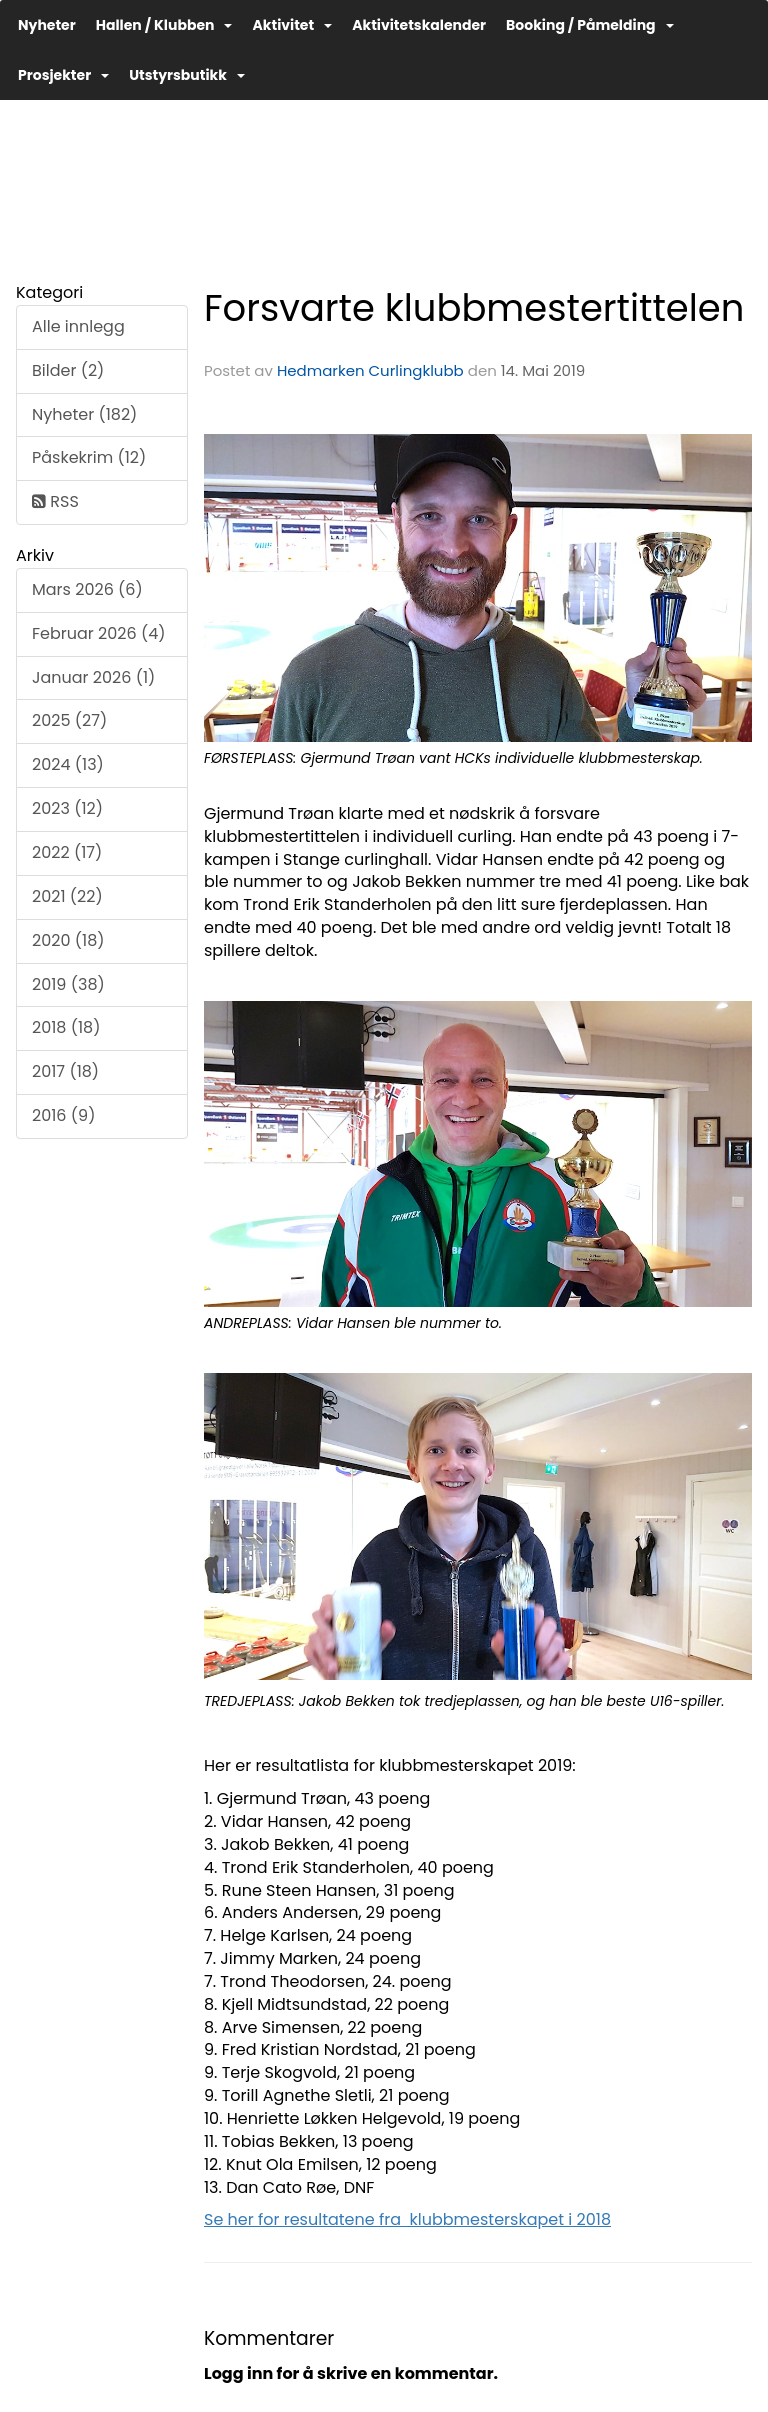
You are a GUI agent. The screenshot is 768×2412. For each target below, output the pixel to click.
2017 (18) (65, 1071)
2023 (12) (67, 808)
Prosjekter (63, 75)
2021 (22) (67, 896)
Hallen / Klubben (164, 25)
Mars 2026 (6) (87, 589)
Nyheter (47, 25)
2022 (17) (67, 852)
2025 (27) (69, 720)
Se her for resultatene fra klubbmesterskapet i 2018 (407, 2219)
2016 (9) (63, 1115)
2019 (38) (68, 984)
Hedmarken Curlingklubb (370, 370)
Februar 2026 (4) (99, 633)
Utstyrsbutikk (187, 75)
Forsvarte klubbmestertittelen (474, 308)
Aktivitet (292, 25)
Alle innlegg (78, 326)
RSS (55, 501)
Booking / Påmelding (589, 25)
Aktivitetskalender (419, 25)
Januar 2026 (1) (93, 677)
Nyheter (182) (84, 414)
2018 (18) (66, 1027)
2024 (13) (68, 764)
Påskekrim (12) (89, 457)
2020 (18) (68, 940)
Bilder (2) (68, 370)
